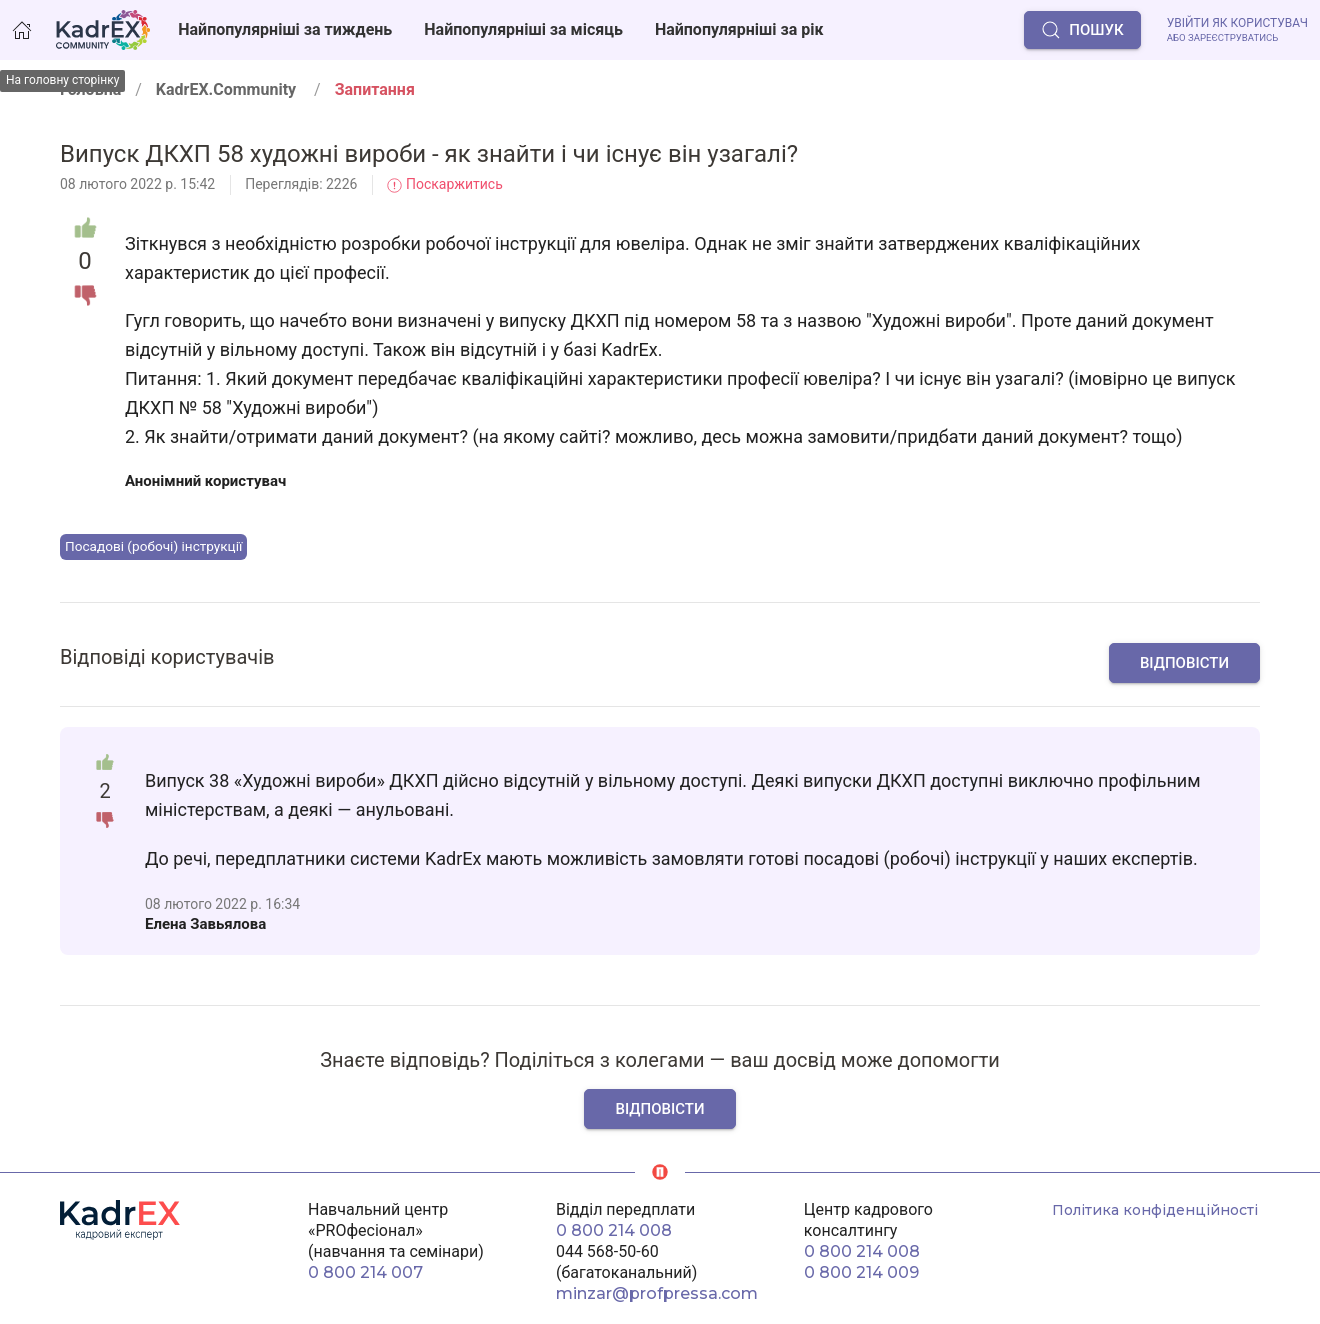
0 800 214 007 (365, 1272)
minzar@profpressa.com (657, 1293)
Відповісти (1184, 663)
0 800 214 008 (614, 1230)
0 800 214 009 (861, 1272)
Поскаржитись (444, 184)
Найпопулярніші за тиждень (285, 29)
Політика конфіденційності (1155, 1210)
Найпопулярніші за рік (739, 29)
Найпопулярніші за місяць (523, 29)
